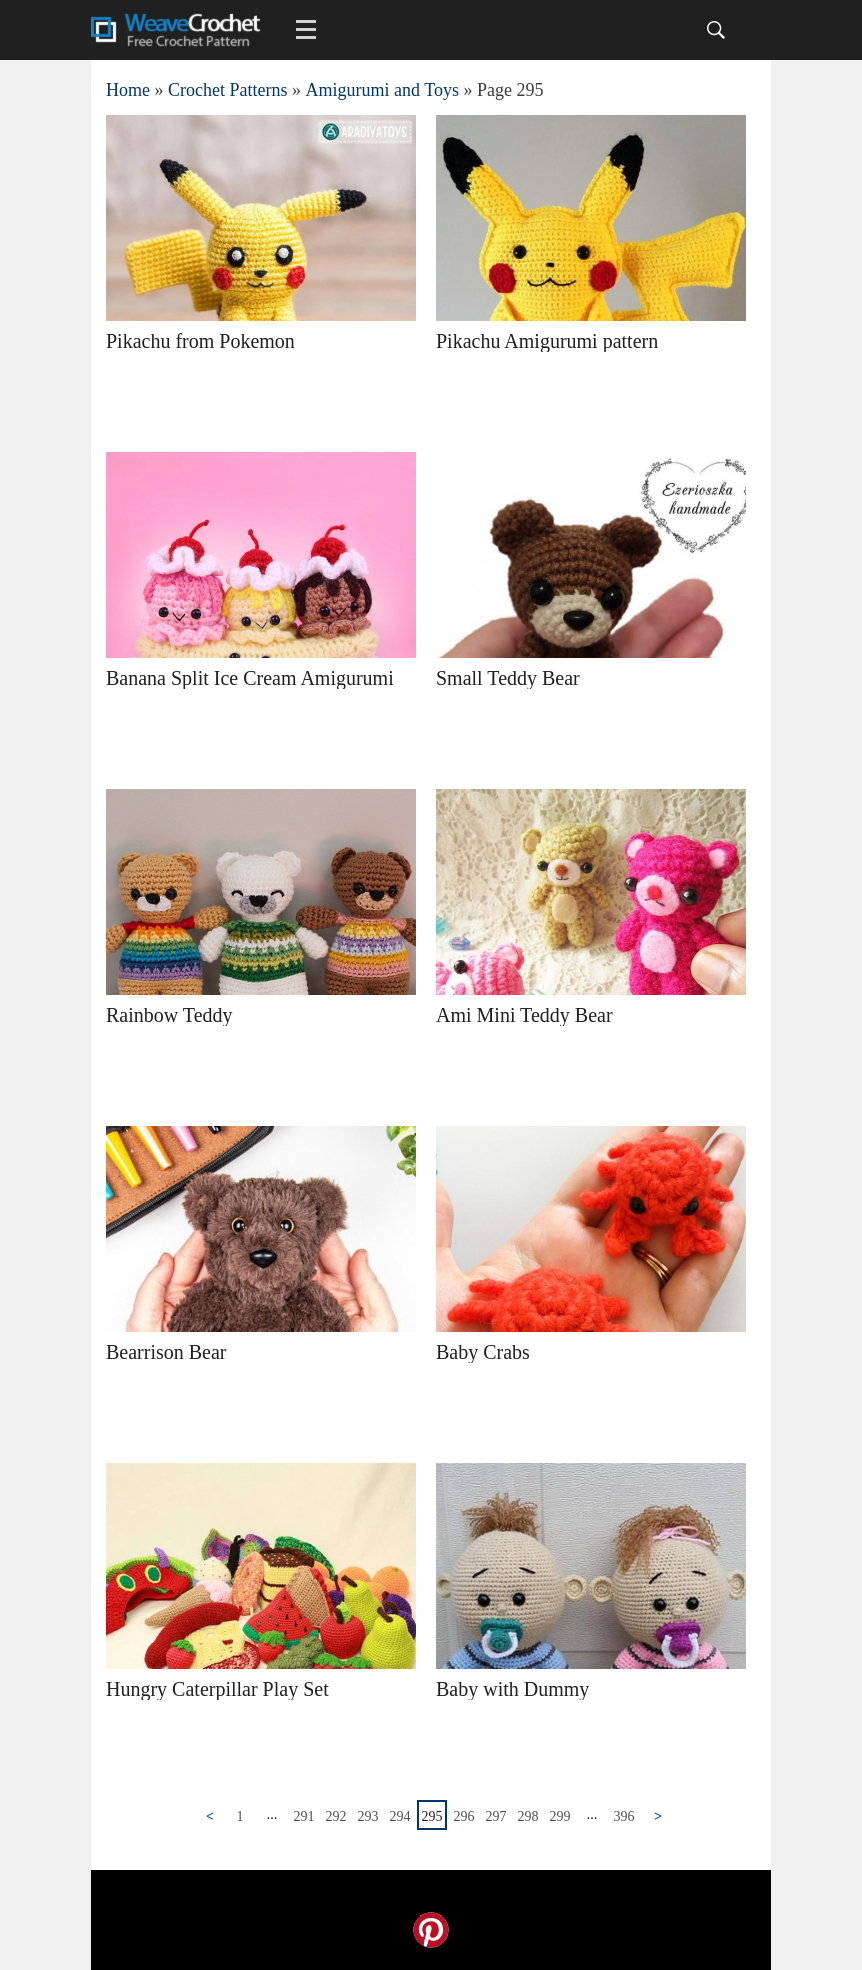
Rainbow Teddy (169, 1015)
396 (624, 1816)
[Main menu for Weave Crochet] (306, 30)
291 (304, 1816)
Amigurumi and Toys (381, 90)
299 (560, 1816)
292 (336, 1816)
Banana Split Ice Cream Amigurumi (250, 678)
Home (128, 90)
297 (496, 1816)
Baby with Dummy (512, 1689)
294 (400, 1816)
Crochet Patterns (227, 90)
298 (528, 1816)
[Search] (716, 30)
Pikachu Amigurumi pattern (547, 341)
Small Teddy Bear (508, 678)
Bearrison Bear (166, 1352)
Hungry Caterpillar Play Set (217, 1689)
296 (464, 1816)
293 (368, 1816)
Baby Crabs (483, 1352)
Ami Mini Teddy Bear (524, 1015)
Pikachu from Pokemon (200, 341)
